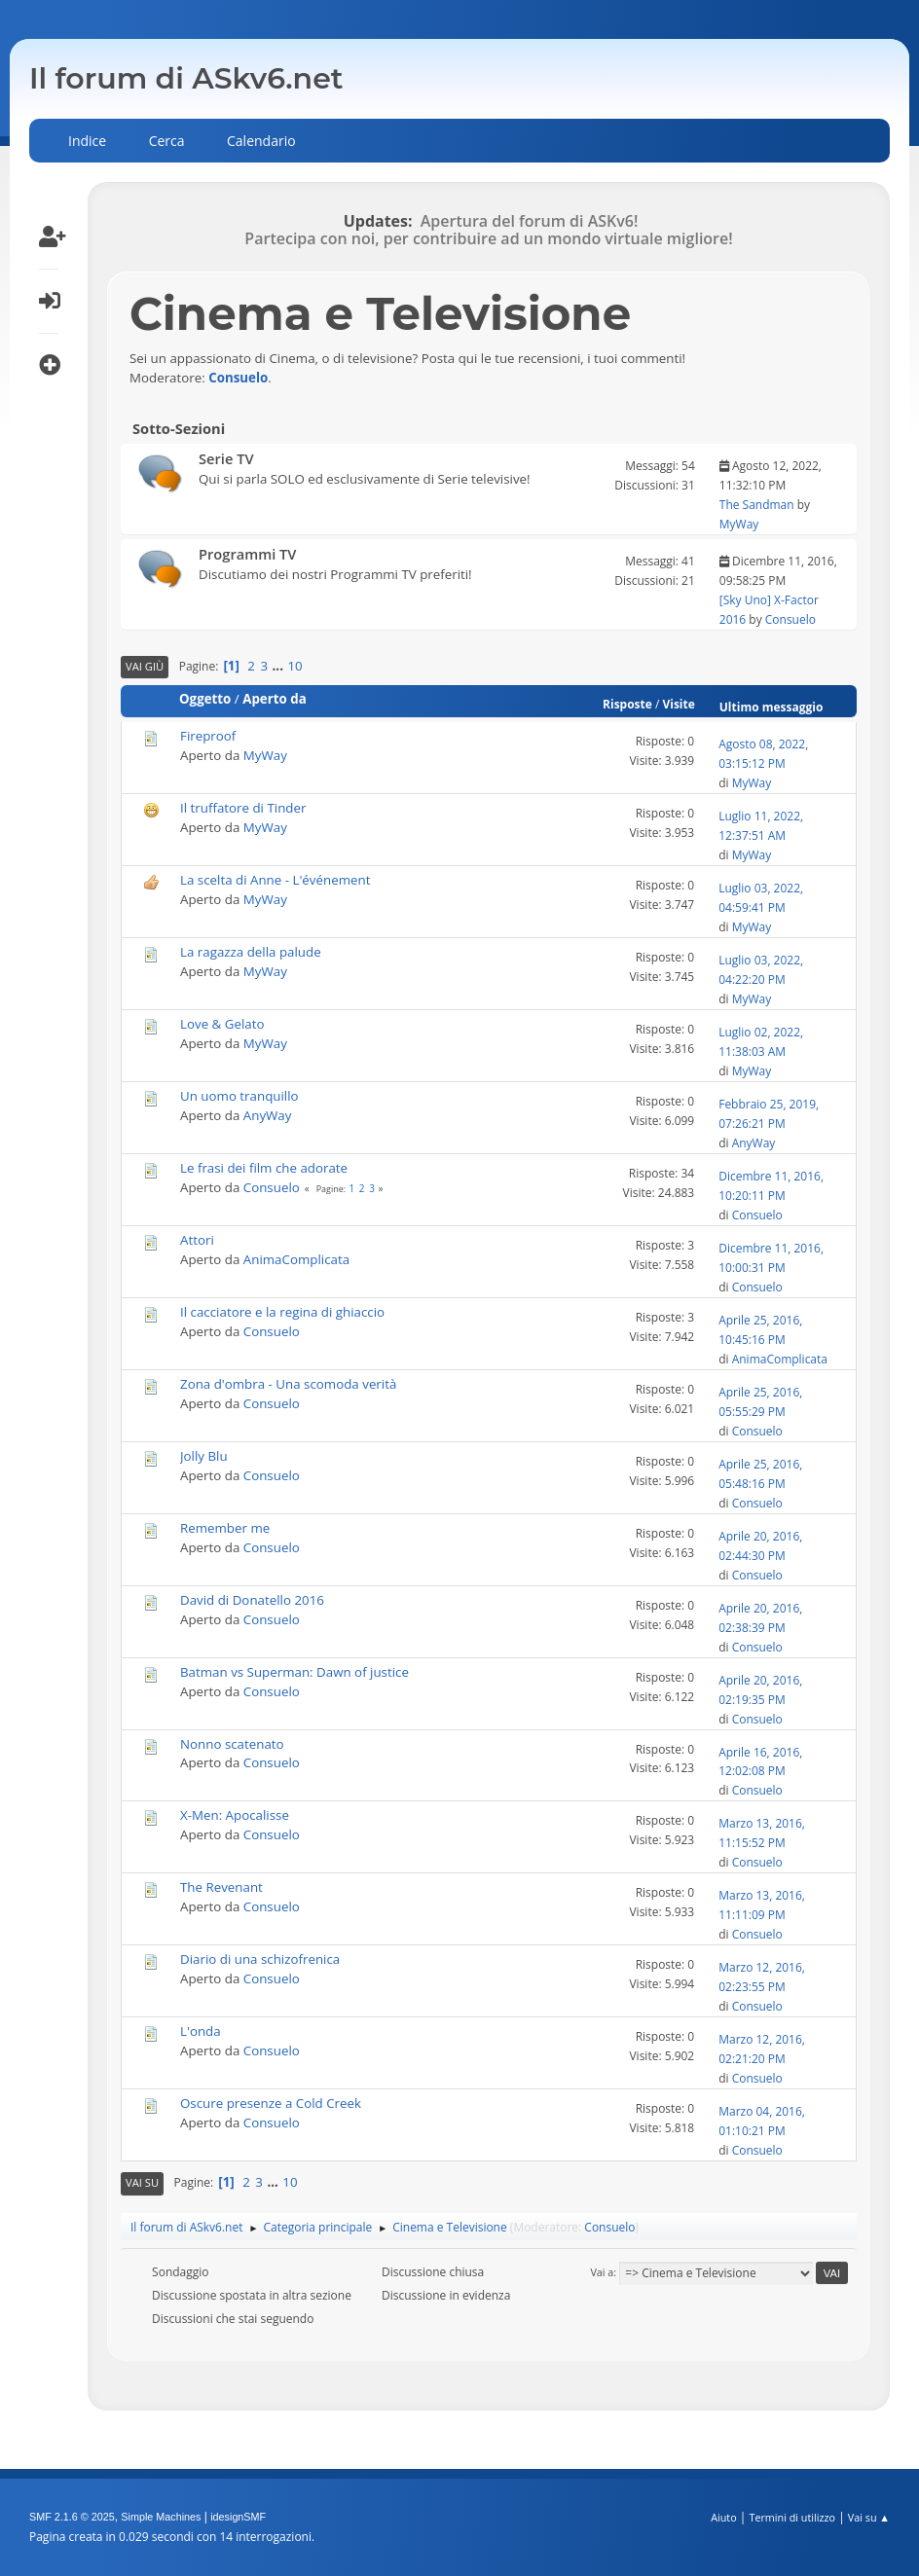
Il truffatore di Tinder (243, 807)
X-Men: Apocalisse (234, 1815)
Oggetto (205, 698)
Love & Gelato (222, 1024)
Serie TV (226, 458)
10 (294, 665)
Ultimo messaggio (780, 707)
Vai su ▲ (869, 2517)
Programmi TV (248, 553)
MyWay (739, 524)
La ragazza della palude (250, 952)
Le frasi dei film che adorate (264, 1168)
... (280, 665)
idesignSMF (238, 2516)
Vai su (142, 2182)
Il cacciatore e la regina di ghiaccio (282, 1312)
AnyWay (267, 1115)
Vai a (601, 2272)
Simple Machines (161, 2516)
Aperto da (274, 698)
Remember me (225, 1528)
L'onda (200, 2031)
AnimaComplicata (296, 1259)
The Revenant (221, 1887)
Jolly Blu (204, 1456)
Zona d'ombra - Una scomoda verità (288, 1384)
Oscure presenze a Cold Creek (270, 2103)
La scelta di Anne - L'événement (275, 880)
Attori (197, 1240)
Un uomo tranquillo (239, 1096)
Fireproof (208, 735)
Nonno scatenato (232, 1744)
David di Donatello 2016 (252, 1600)
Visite (678, 704)
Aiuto (723, 2517)
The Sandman (756, 504)
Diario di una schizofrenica (260, 1959)
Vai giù (145, 666)
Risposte (627, 704)
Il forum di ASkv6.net (186, 78)
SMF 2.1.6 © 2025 (72, 2516)
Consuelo (238, 377)
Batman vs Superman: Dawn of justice (294, 1672)
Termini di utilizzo (792, 2517)
